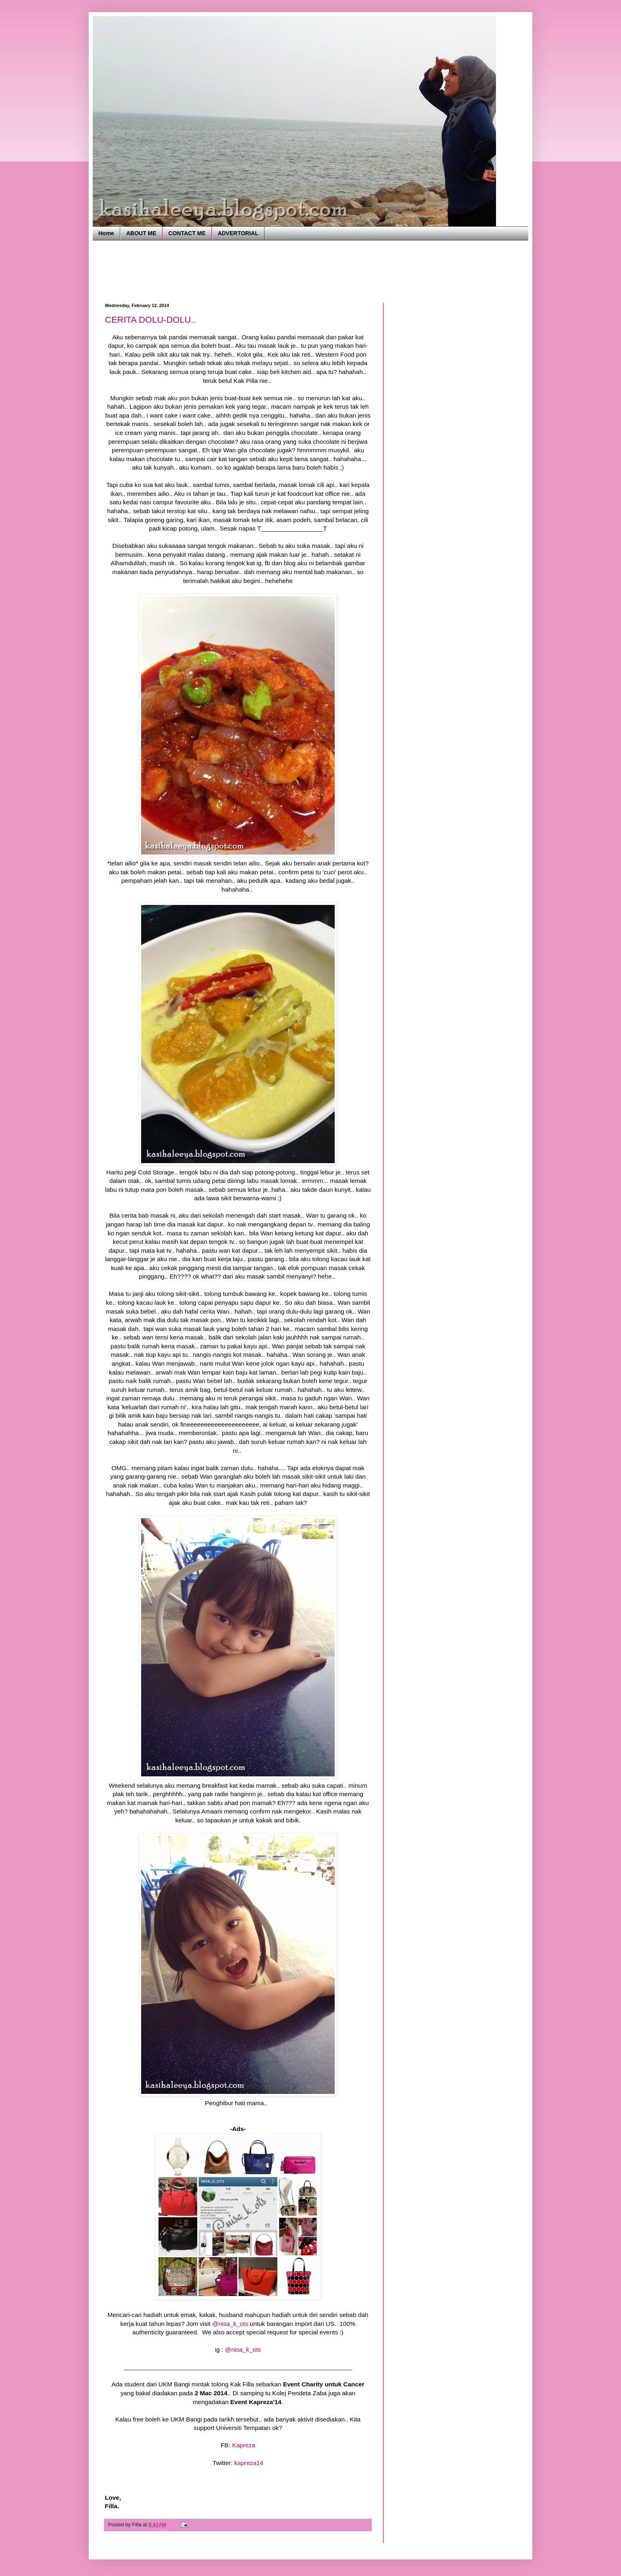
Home (106, 233)
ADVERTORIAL (238, 233)
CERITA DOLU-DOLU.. (150, 320)
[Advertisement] (251, 271)
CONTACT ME (187, 233)
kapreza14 (248, 2462)
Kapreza (243, 2445)
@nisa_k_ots (230, 2323)
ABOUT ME (141, 233)
